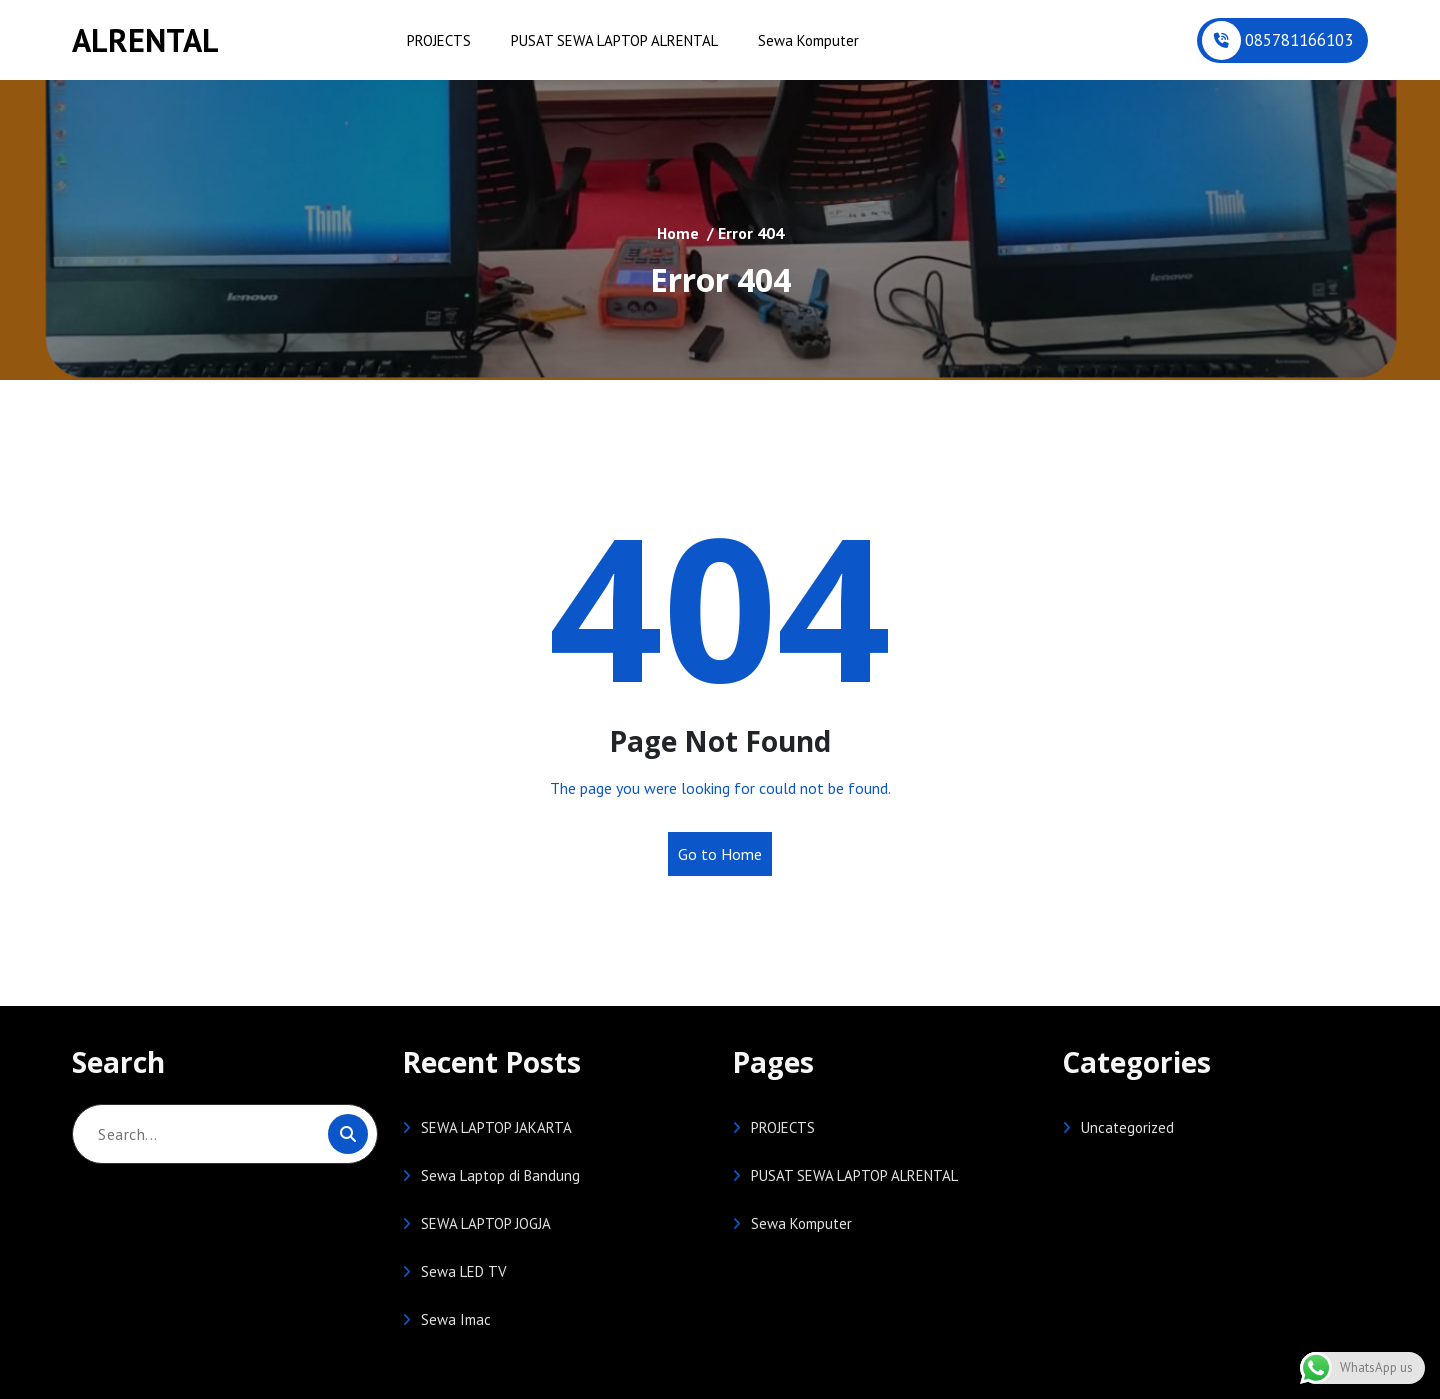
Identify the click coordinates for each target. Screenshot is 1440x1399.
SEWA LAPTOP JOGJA (486, 1223)
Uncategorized (1127, 1127)
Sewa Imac (456, 1319)
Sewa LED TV (464, 1271)
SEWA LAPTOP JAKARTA (496, 1127)
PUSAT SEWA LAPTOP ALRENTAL (614, 40)
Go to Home (720, 854)
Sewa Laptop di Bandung (500, 1175)
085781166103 (1299, 40)
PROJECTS (439, 40)
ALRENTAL (145, 40)
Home (678, 233)
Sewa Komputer (808, 40)
